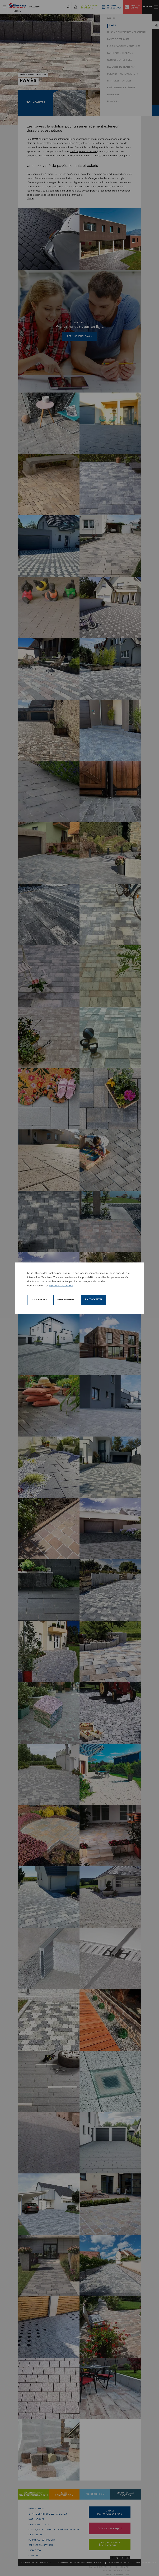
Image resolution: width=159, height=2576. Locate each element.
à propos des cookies (61, 1285)
